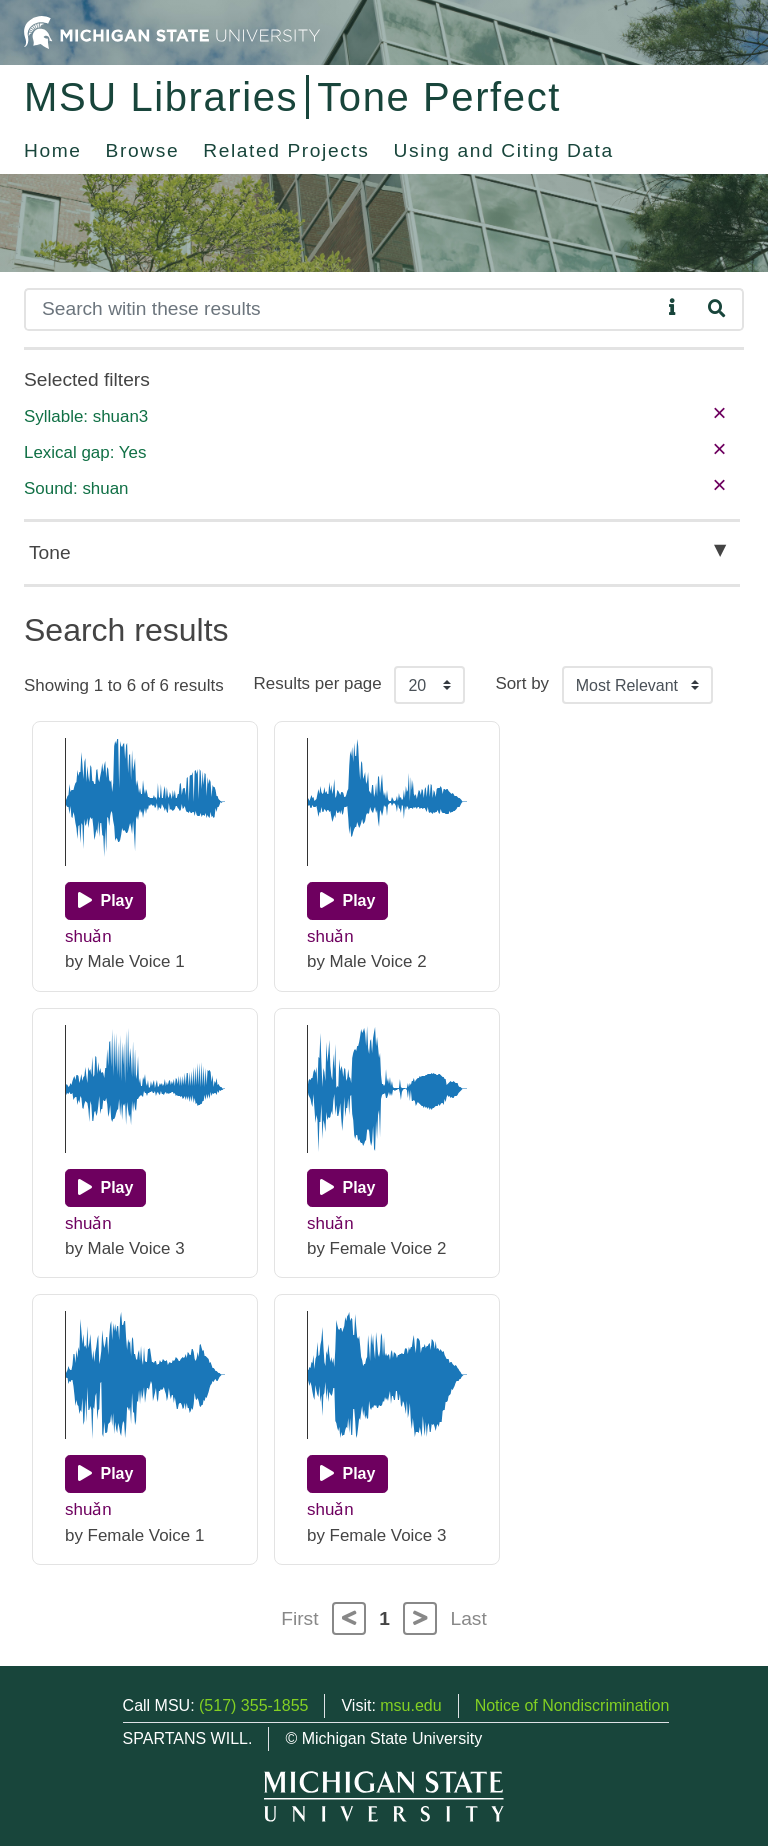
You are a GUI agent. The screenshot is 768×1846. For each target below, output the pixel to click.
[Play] (105, 901)
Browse (143, 150)
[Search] (342, 309)
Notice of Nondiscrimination (572, 1705)
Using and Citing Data (504, 150)
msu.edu (410, 1705)
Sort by (522, 683)
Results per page (318, 683)
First (299, 1618)
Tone (50, 552)
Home (53, 150)
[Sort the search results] (637, 685)
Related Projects (286, 150)
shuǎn (88, 936)
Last (469, 1618)
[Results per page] (429, 685)
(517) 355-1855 (253, 1705)
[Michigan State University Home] (172, 31)
